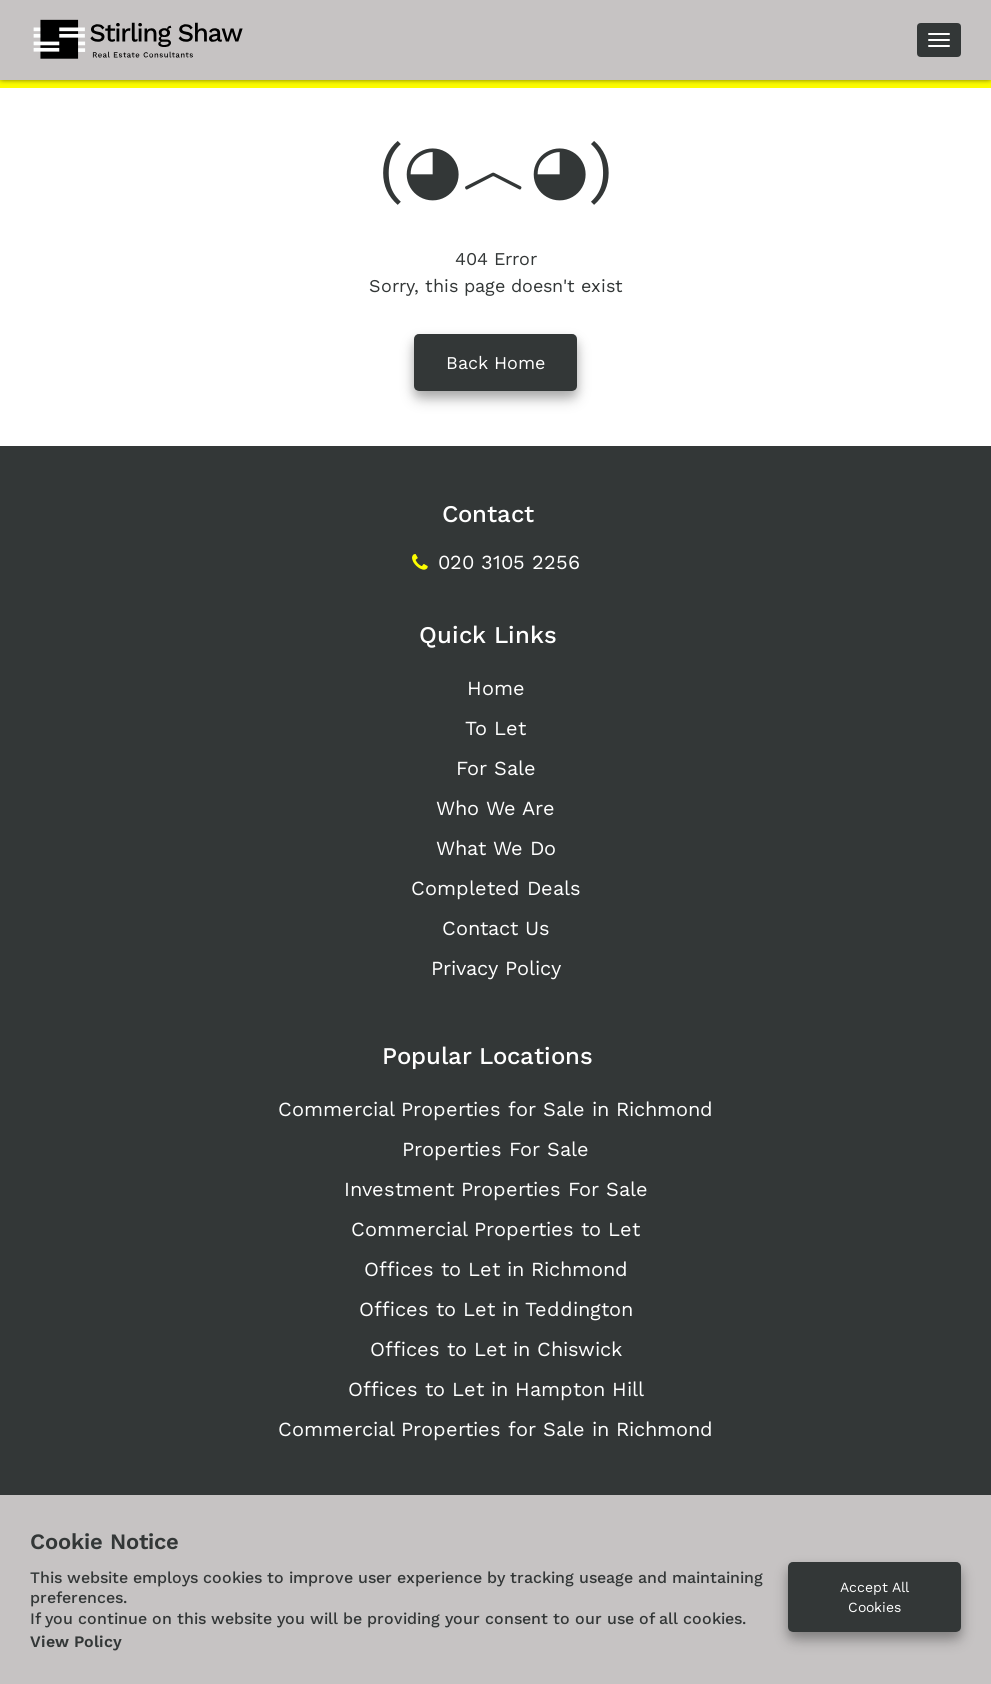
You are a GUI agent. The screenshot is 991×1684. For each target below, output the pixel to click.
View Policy (76, 1641)
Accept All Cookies (874, 1597)
